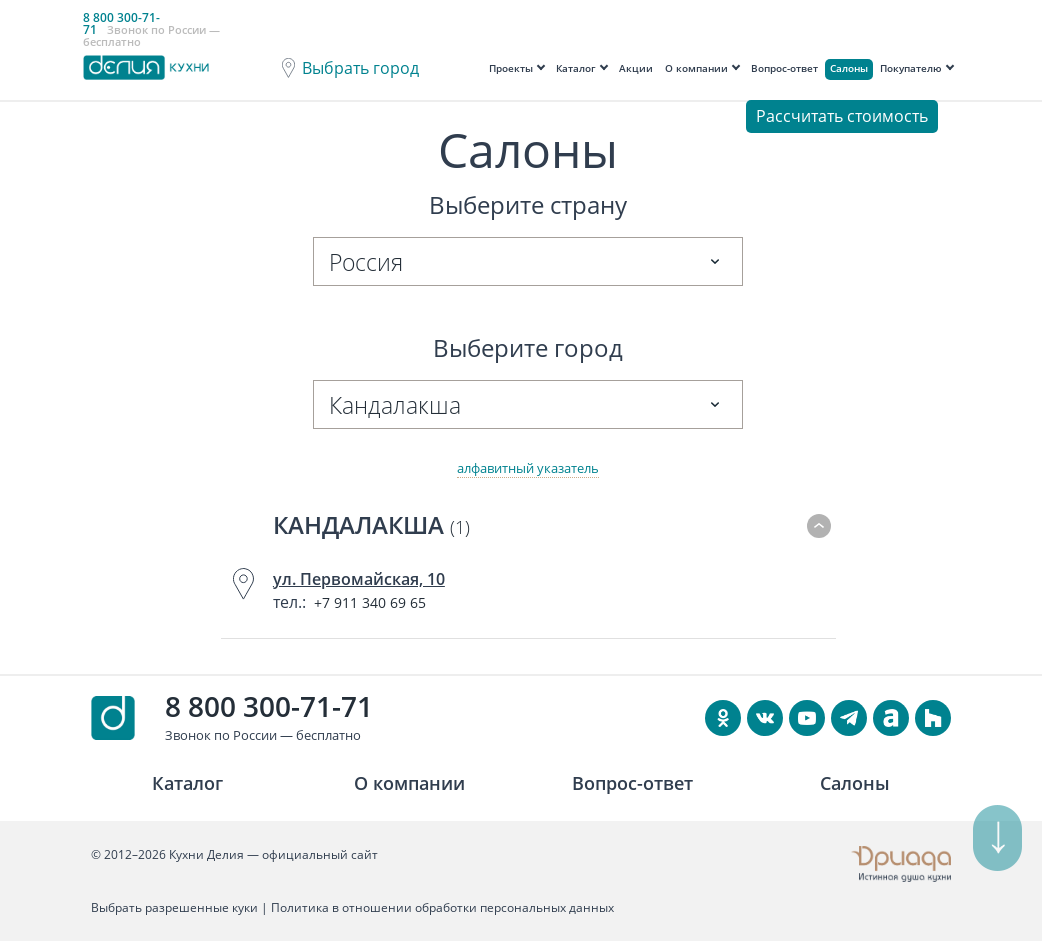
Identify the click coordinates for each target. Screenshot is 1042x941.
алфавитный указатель (528, 468)
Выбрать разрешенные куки (174, 907)
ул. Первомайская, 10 (359, 579)
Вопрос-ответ (784, 68)
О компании (696, 68)
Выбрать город (360, 68)
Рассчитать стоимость (842, 116)
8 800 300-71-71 (269, 706)
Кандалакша (371, 524)
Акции (636, 68)
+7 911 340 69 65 (370, 602)
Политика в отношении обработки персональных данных (442, 907)
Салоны (849, 68)
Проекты (511, 68)
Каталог (576, 68)
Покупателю (911, 68)
